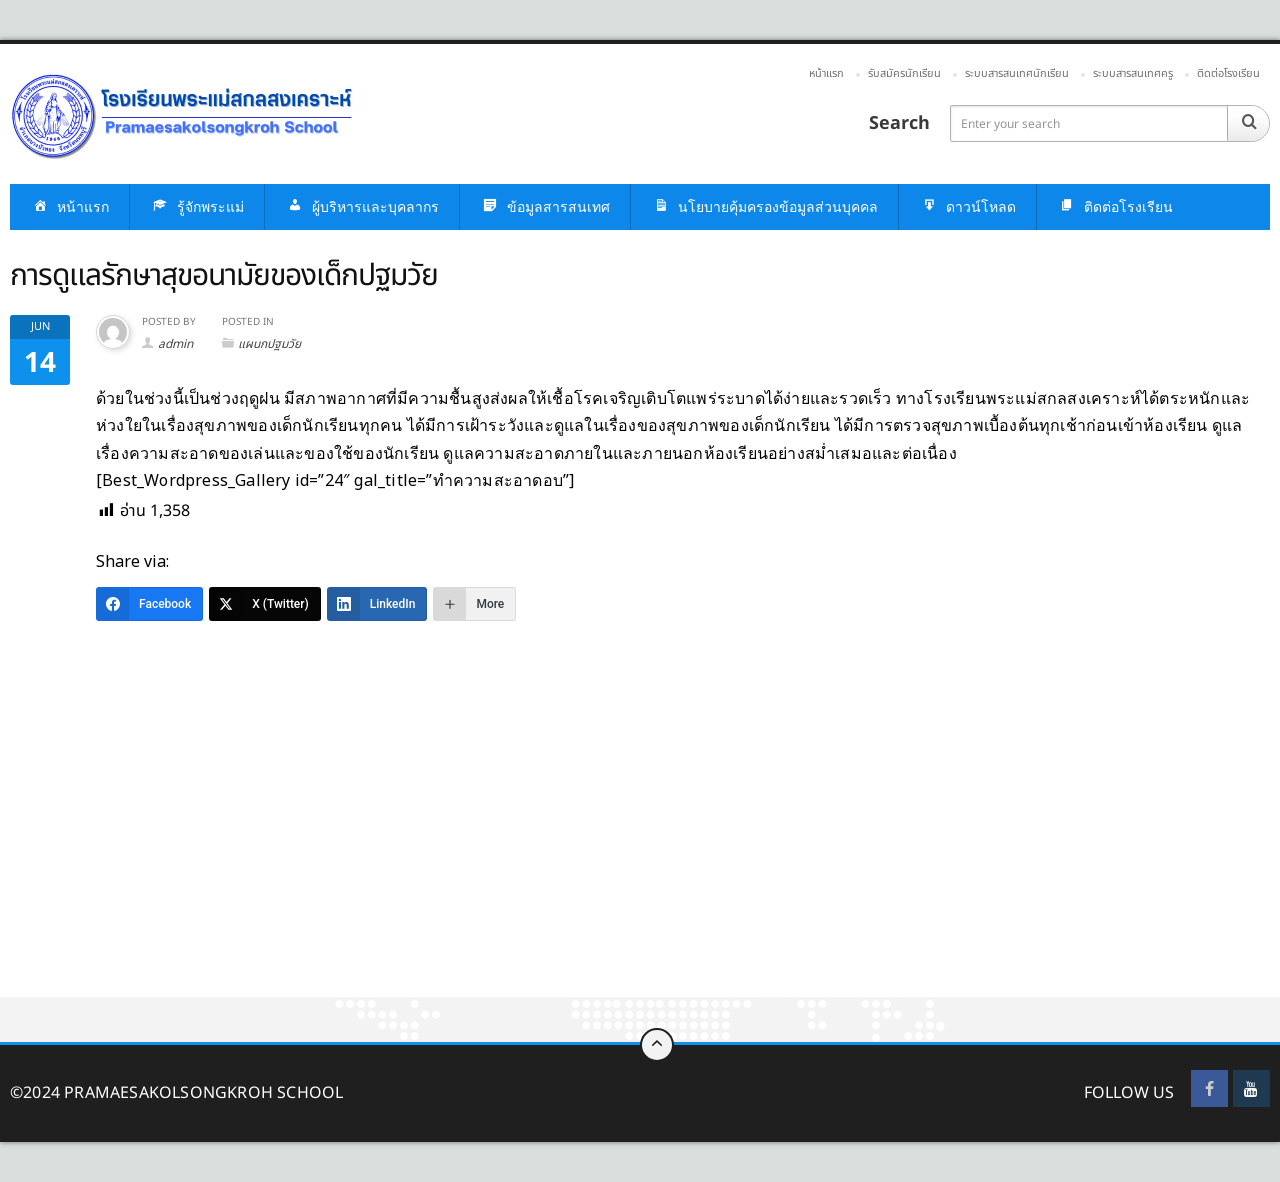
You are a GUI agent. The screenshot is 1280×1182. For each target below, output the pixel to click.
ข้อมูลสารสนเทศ (545, 207)
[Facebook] (149, 604)
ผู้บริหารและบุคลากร (362, 207)
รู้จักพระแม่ (197, 207)
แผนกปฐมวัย (269, 344)
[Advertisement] (600, 849)
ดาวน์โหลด (967, 207)
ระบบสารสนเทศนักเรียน (1017, 73)
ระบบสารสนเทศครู (1133, 73)
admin (175, 344)
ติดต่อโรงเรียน (1228, 73)
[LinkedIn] (377, 604)
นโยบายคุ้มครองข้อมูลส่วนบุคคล (764, 207)
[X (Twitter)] (265, 604)
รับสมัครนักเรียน (904, 73)
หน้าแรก (826, 73)
